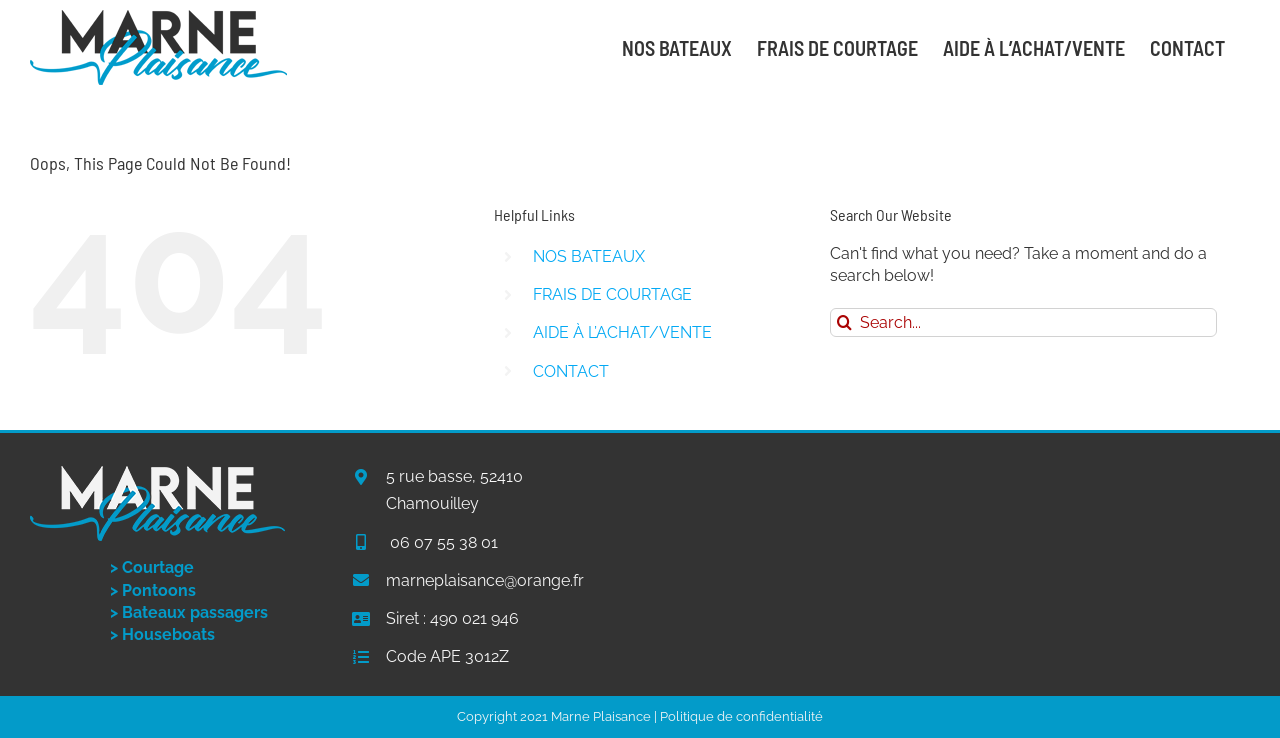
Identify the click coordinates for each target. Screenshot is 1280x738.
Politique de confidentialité (741, 716)
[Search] (844, 322)
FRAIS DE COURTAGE (612, 294)
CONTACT (571, 371)
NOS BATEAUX (589, 256)
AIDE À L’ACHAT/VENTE (622, 332)
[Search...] (1023, 322)
